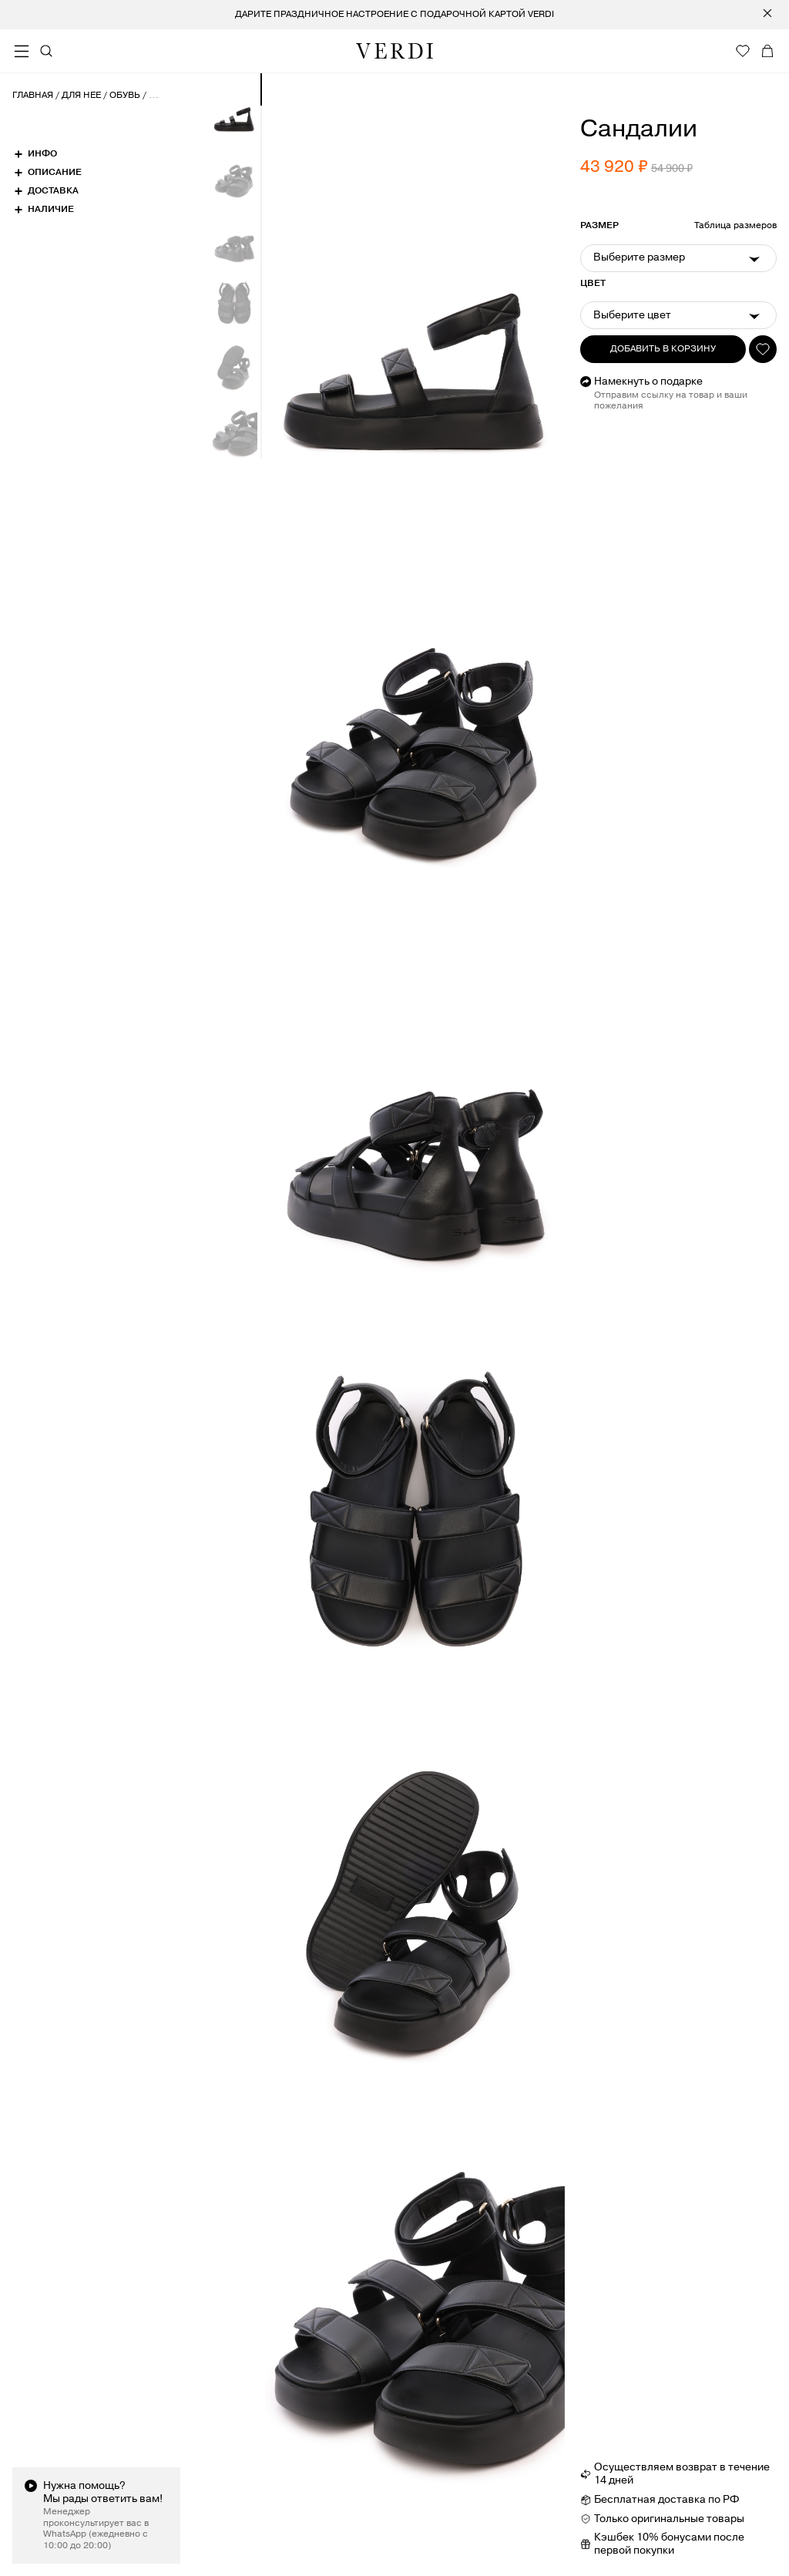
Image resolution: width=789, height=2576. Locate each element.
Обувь (124, 95)
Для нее (81, 95)
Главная (32, 95)
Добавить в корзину (663, 348)
